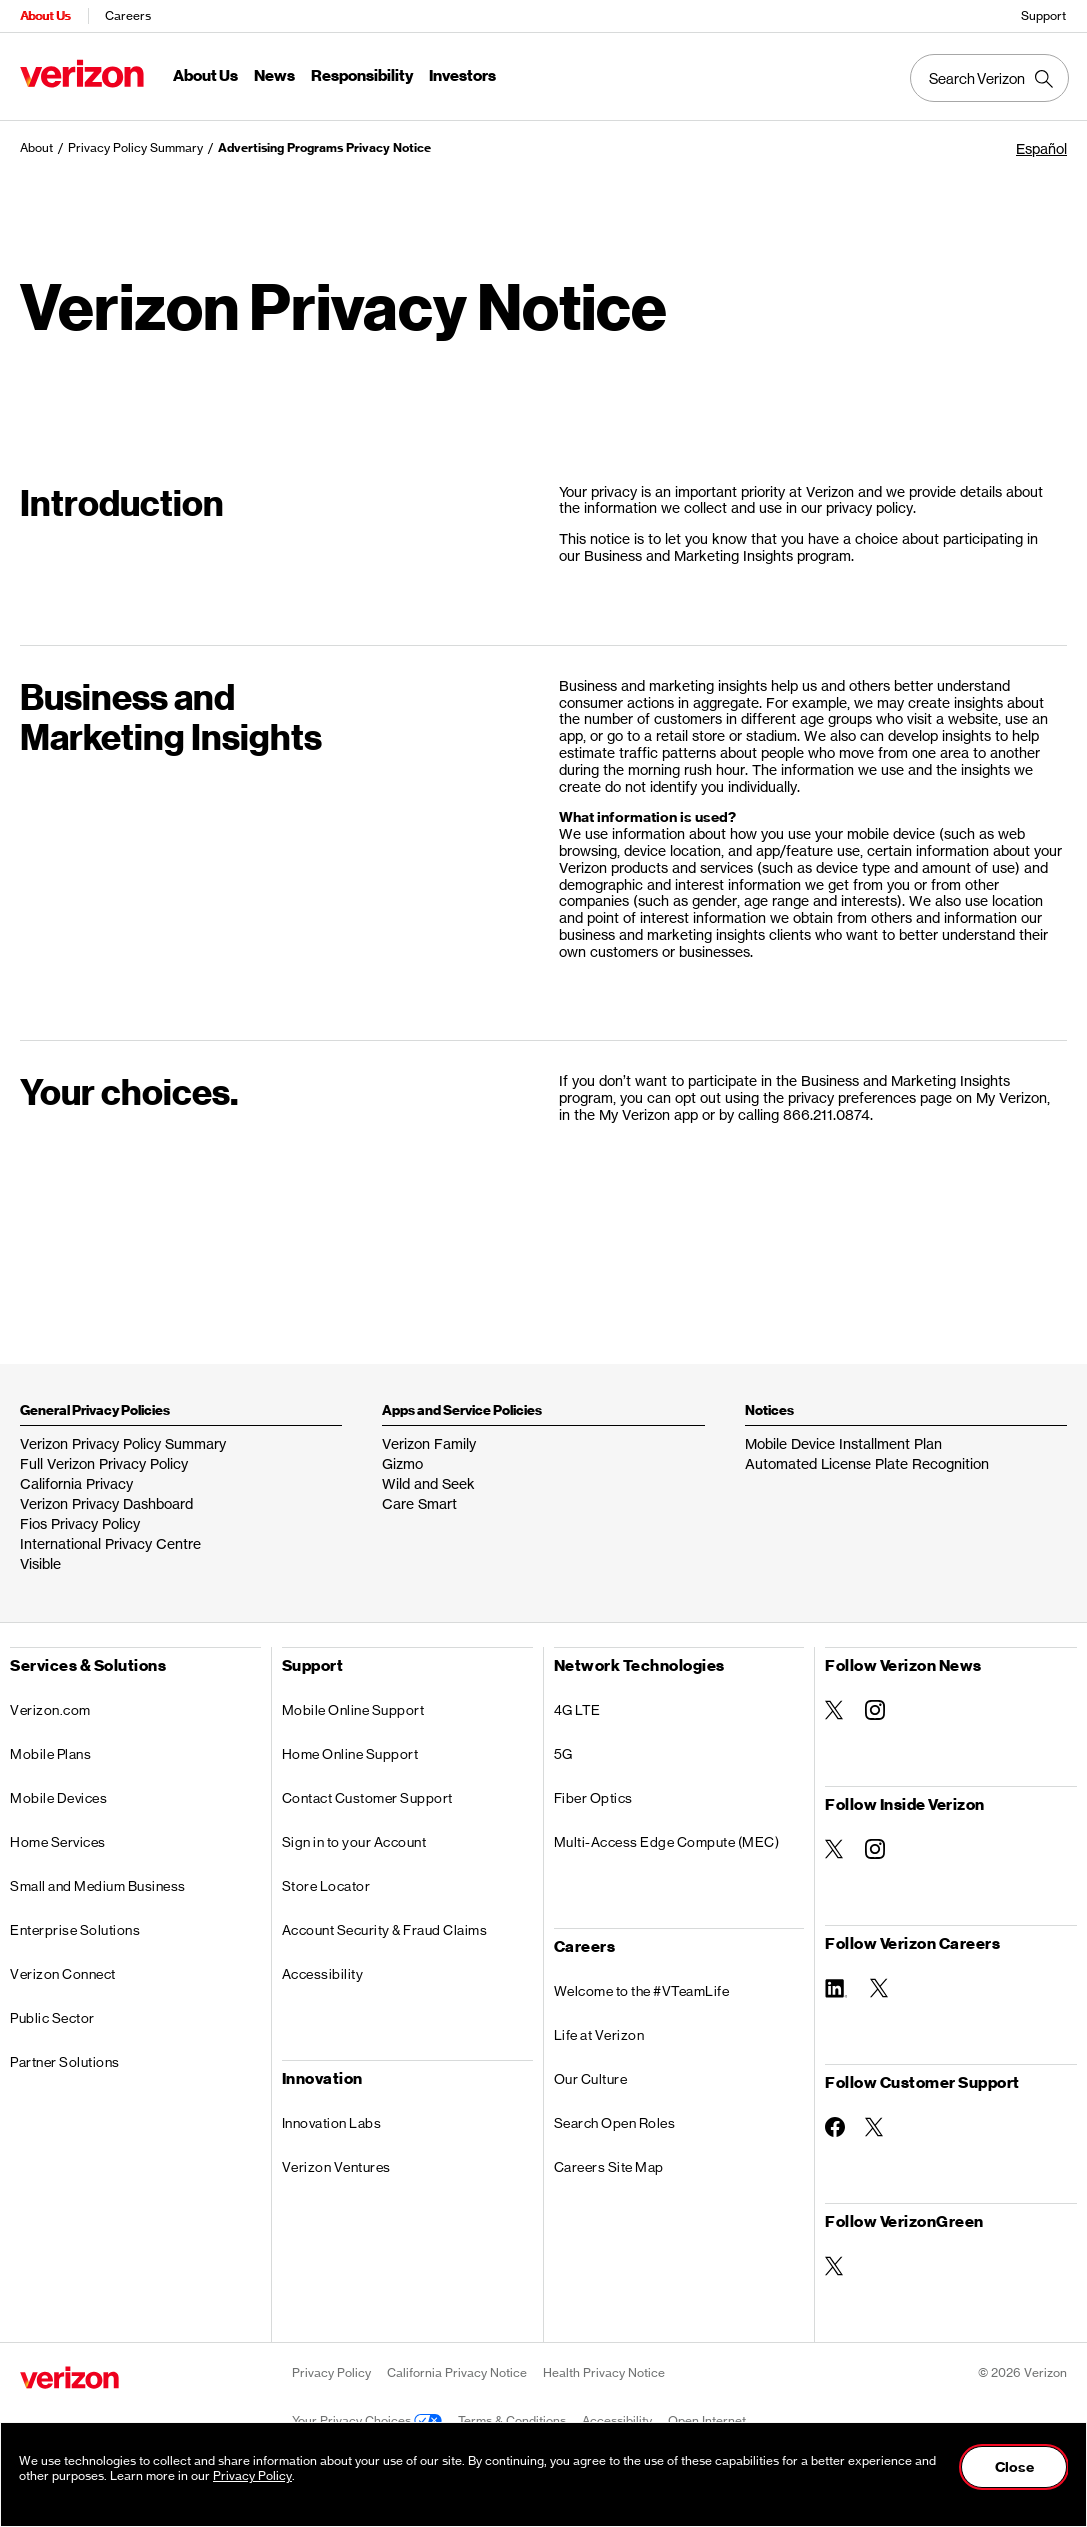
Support (1043, 15)
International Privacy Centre (110, 1543)
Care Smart (419, 1503)
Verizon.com (50, 1710)
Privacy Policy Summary (135, 147)
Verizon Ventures (336, 2167)
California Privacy (76, 1483)
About (36, 147)
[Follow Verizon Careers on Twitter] (880, 1988)
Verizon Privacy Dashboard (106, 1503)
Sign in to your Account (354, 1842)
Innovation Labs (332, 2123)
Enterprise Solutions (75, 1930)
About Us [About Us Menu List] (205, 76)
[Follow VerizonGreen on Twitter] (835, 2266)
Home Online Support (350, 1754)
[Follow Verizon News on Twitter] (835, 1710)
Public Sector (52, 2018)
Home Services (58, 1842)
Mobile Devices (58, 1798)
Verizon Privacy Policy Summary (123, 1443)
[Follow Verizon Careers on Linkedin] (837, 1986)
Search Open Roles (615, 2123)
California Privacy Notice (457, 2372)
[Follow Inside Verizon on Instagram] (875, 1849)
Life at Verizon (599, 2035)
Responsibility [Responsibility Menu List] (362, 76)
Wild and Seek (428, 1483)
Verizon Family (429, 1443)
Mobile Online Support (353, 1710)
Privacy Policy (331, 2372)
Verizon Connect (63, 1974)
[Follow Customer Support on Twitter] (875, 2127)
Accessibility (323, 1974)
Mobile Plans (50, 1754)
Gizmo (402, 1463)
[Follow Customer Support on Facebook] (835, 2127)
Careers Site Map (609, 2167)
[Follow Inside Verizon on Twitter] (835, 1849)
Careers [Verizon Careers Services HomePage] (128, 15)
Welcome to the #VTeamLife (642, 1991)
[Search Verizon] (989, 78)
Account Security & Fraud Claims (385, 1930)
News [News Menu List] (274, 76)
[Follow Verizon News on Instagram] (875, 1710)
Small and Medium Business (98, 1886)
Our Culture (591, 2079)
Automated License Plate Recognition (867, 1463)
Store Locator (326, 1886)
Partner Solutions (65, 2062)
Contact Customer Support (367, 1798)
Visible (40, 1563)
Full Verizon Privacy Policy (104, 1463)
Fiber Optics (593, 1798)
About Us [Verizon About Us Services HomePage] (45, 15)
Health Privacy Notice (604, 2372)
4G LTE (577, 1710)
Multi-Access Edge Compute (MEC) (667, 1842)
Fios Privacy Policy (80, 1523)
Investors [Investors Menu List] (462, 76)
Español (1041, 148)
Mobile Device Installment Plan (843, 1443)
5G (563, 1754)
